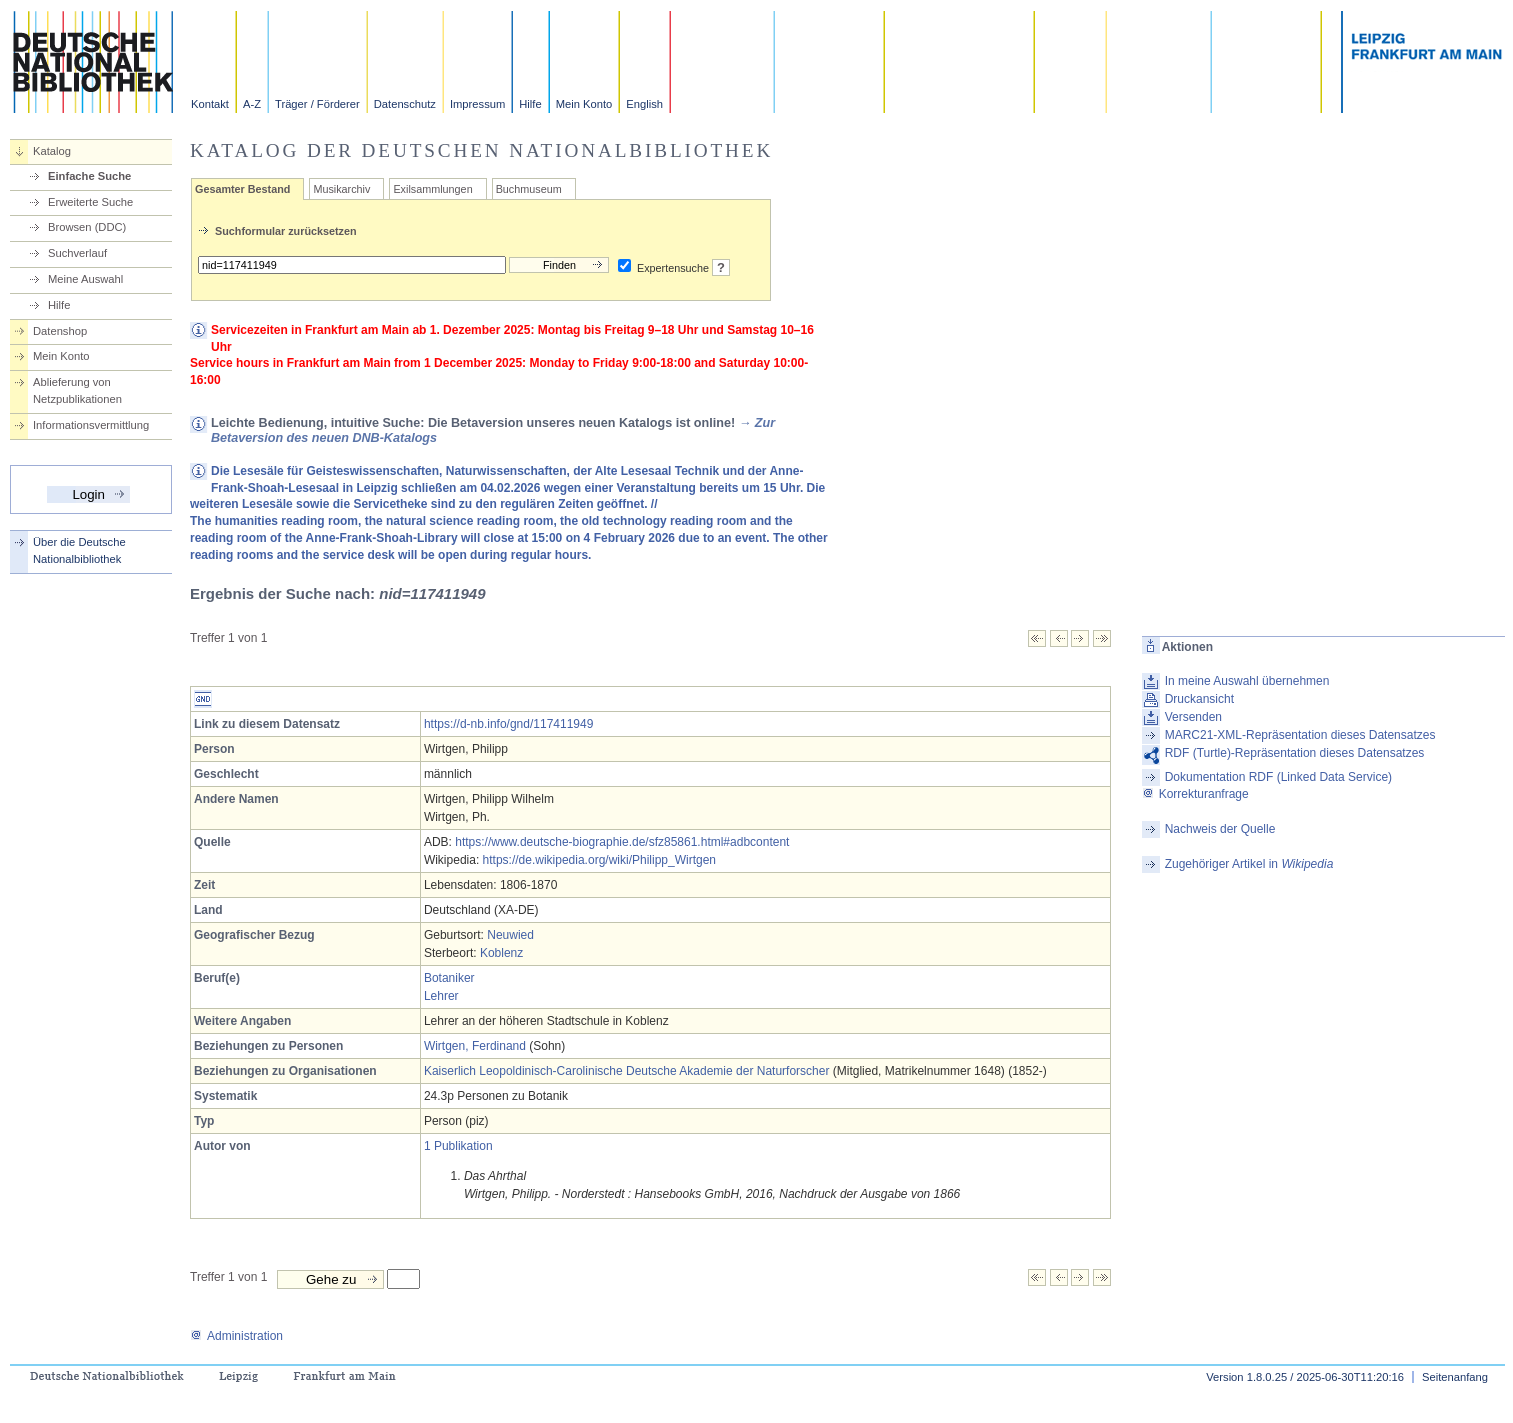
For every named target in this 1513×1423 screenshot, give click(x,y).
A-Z (252, 104)
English (644, 104)
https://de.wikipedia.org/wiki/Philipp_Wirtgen (599, 860)
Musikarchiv (341, 189)
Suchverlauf (77, 253)
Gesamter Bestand (242, 189)
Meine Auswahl (85, 279)
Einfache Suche (89, 176)
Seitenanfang (1455, 1377)
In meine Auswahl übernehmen (1247, 681)
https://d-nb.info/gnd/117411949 (508, 724)
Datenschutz (405, 104)
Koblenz (501, 953)
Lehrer (441, 996)
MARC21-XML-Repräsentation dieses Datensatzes (1300, 735)
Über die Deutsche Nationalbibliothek (79, 550)
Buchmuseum (529, 189)
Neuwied (510, 935)
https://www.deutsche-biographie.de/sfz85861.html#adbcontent (622, 842)
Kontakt (210, 104)
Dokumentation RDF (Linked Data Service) (1278, 777)
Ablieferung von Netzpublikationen (77, 390)
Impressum (477, 104)
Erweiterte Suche (90, 202)
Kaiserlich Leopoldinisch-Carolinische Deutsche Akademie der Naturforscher (627, 1071)
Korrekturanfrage (1195, 794)
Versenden (1193, 717)
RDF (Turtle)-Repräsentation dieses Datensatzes (1295, 753)
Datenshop (60, 331)
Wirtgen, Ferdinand (475, 1046)
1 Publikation (458, 1146)
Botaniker (449, 978)
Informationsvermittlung (91, 425)
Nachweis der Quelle (1220, 829)
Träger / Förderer (317, 104)
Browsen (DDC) (87, 227)
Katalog (52, 151)
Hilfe (530, 104)
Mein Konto (584, 104)
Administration (236, 1336)
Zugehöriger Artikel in (1249, 864)
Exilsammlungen (432, 189)
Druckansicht (1199, 699)
